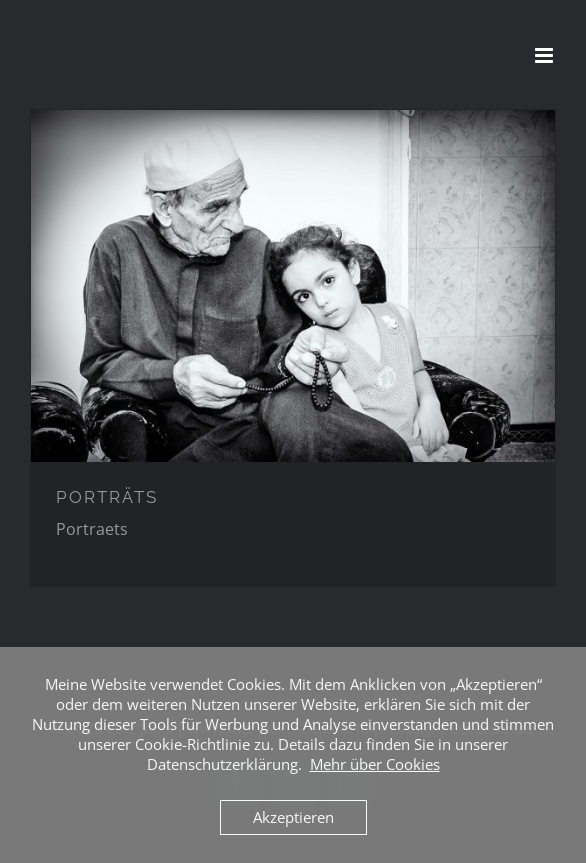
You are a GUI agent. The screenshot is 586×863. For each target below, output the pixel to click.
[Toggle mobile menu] (545, 55)
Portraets (92, 529)
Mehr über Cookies (375, 764)
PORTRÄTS (107, 497)
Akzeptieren (293, 817)
